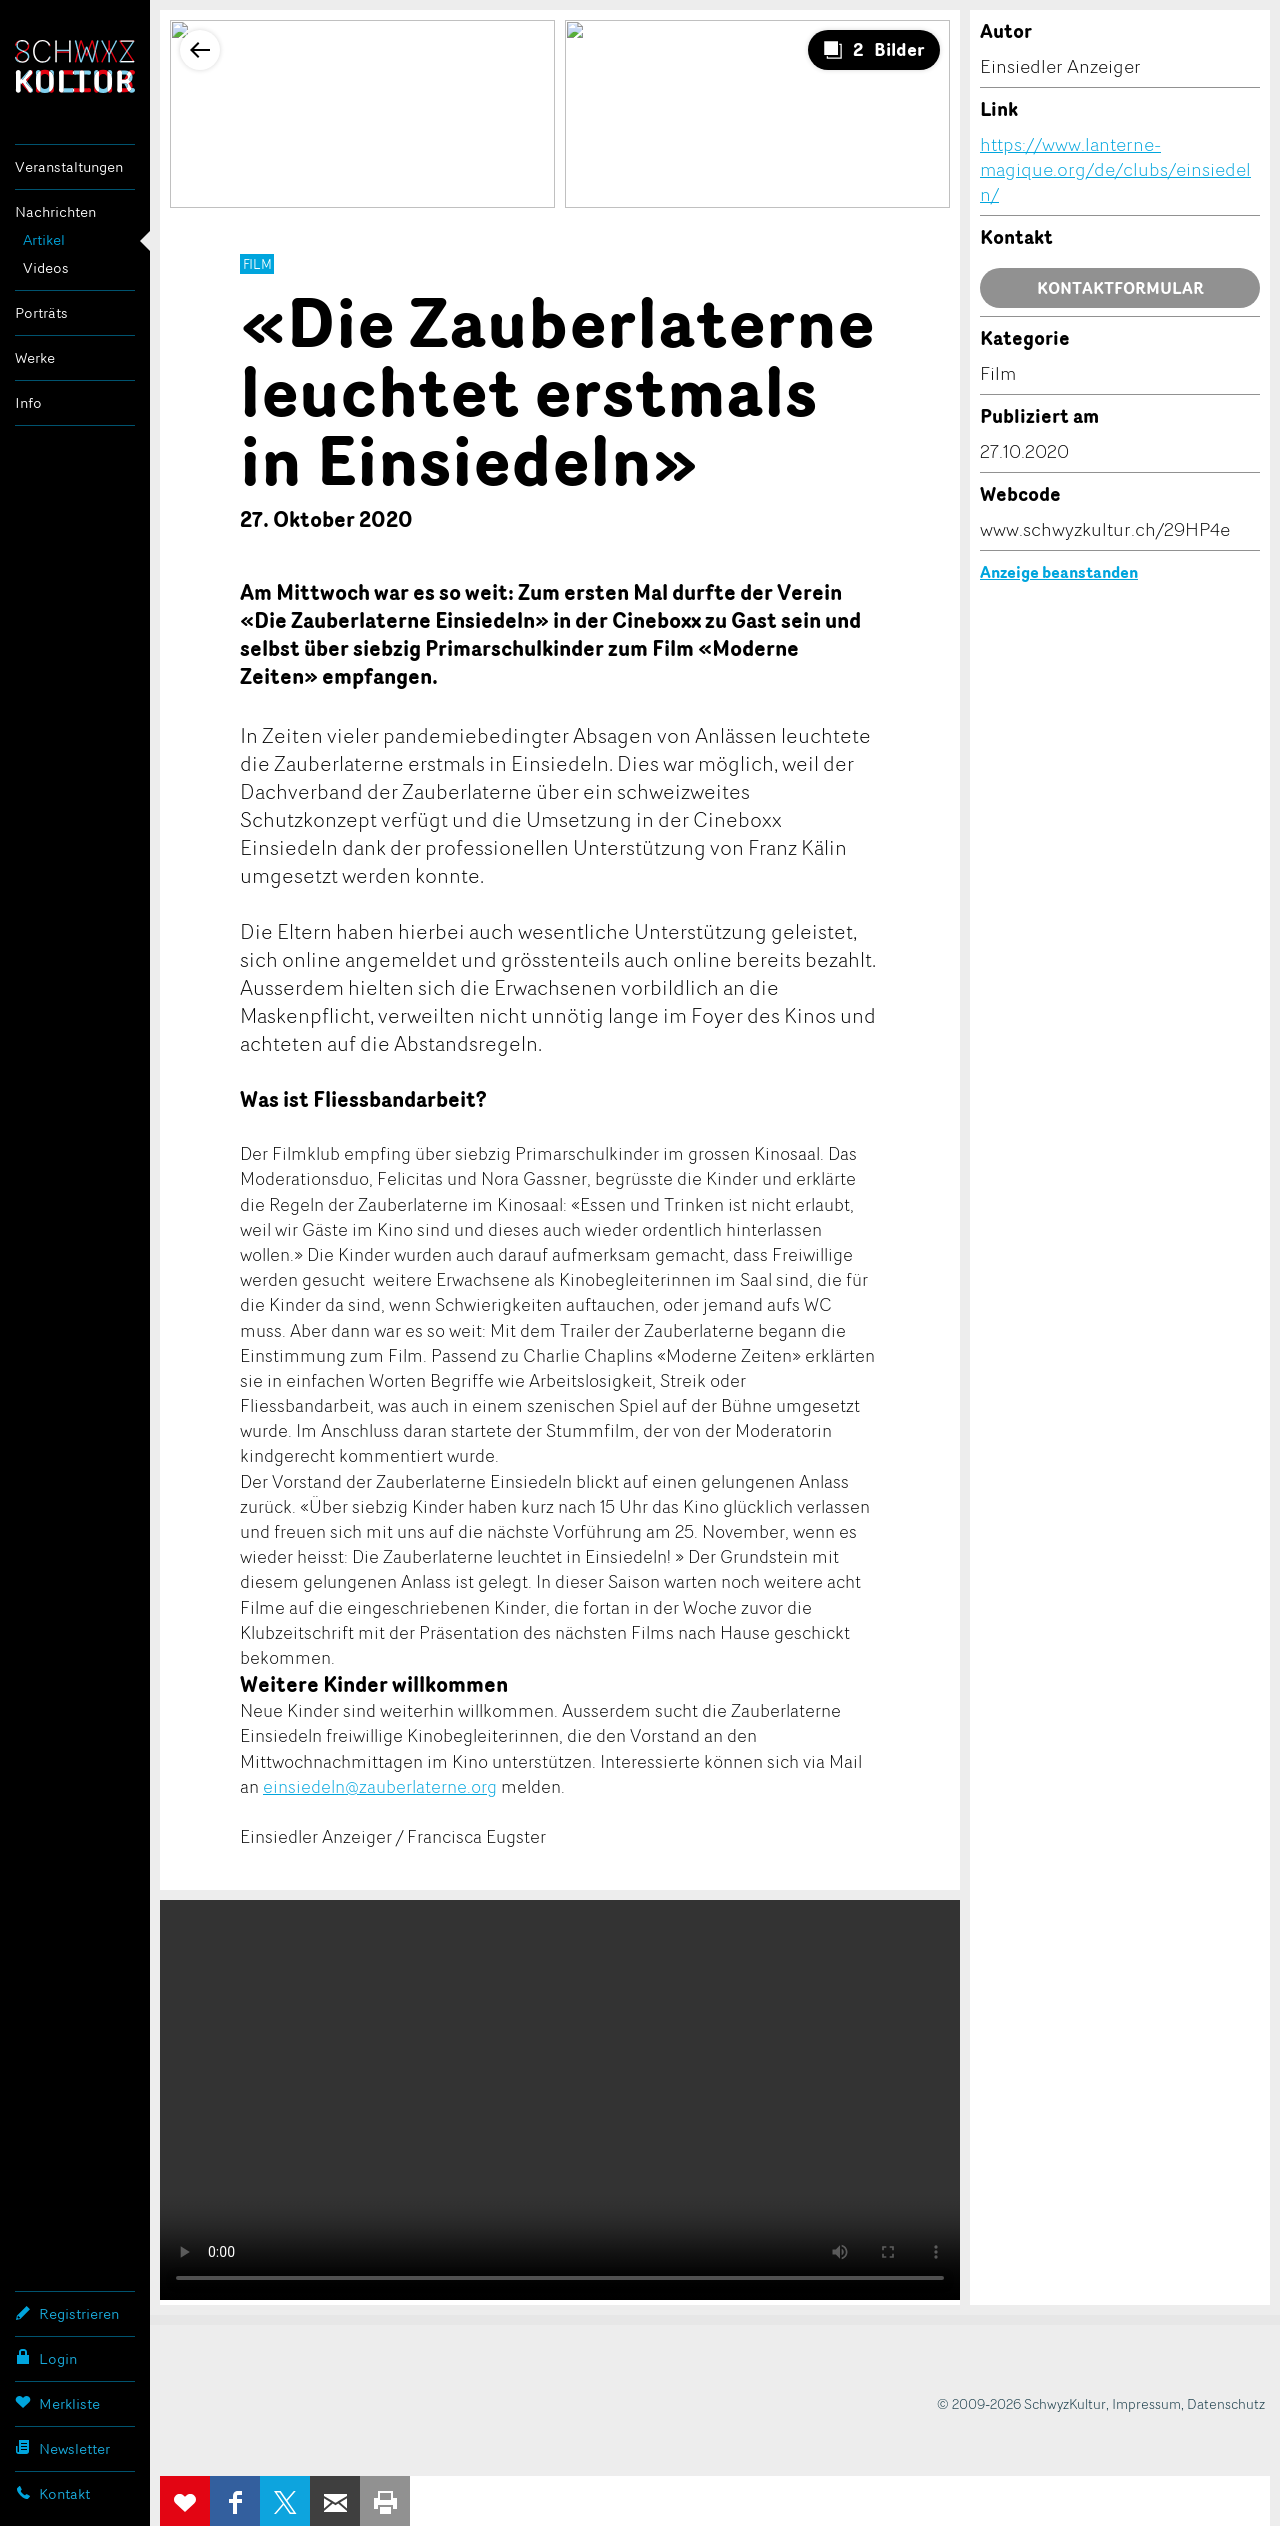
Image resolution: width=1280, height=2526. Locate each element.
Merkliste (57, 2403)
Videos (46, 267)
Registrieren (67, 2313)
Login (46, 2358)
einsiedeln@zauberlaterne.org (380, 1786)
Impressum (1146, 2403)
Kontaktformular (1120, 288)
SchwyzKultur (75, 66)
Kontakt (52, 2493)
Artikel (44, 239)
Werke (35, 357)
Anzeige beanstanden (1059, 572)
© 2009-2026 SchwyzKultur (1021, 2403)
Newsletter (62, 2448)
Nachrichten (55, 211)
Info (28, 402)
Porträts (41, 312)
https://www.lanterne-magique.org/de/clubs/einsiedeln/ (1115, 169)
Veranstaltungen (69, 166)
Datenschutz (1226, 2403)
